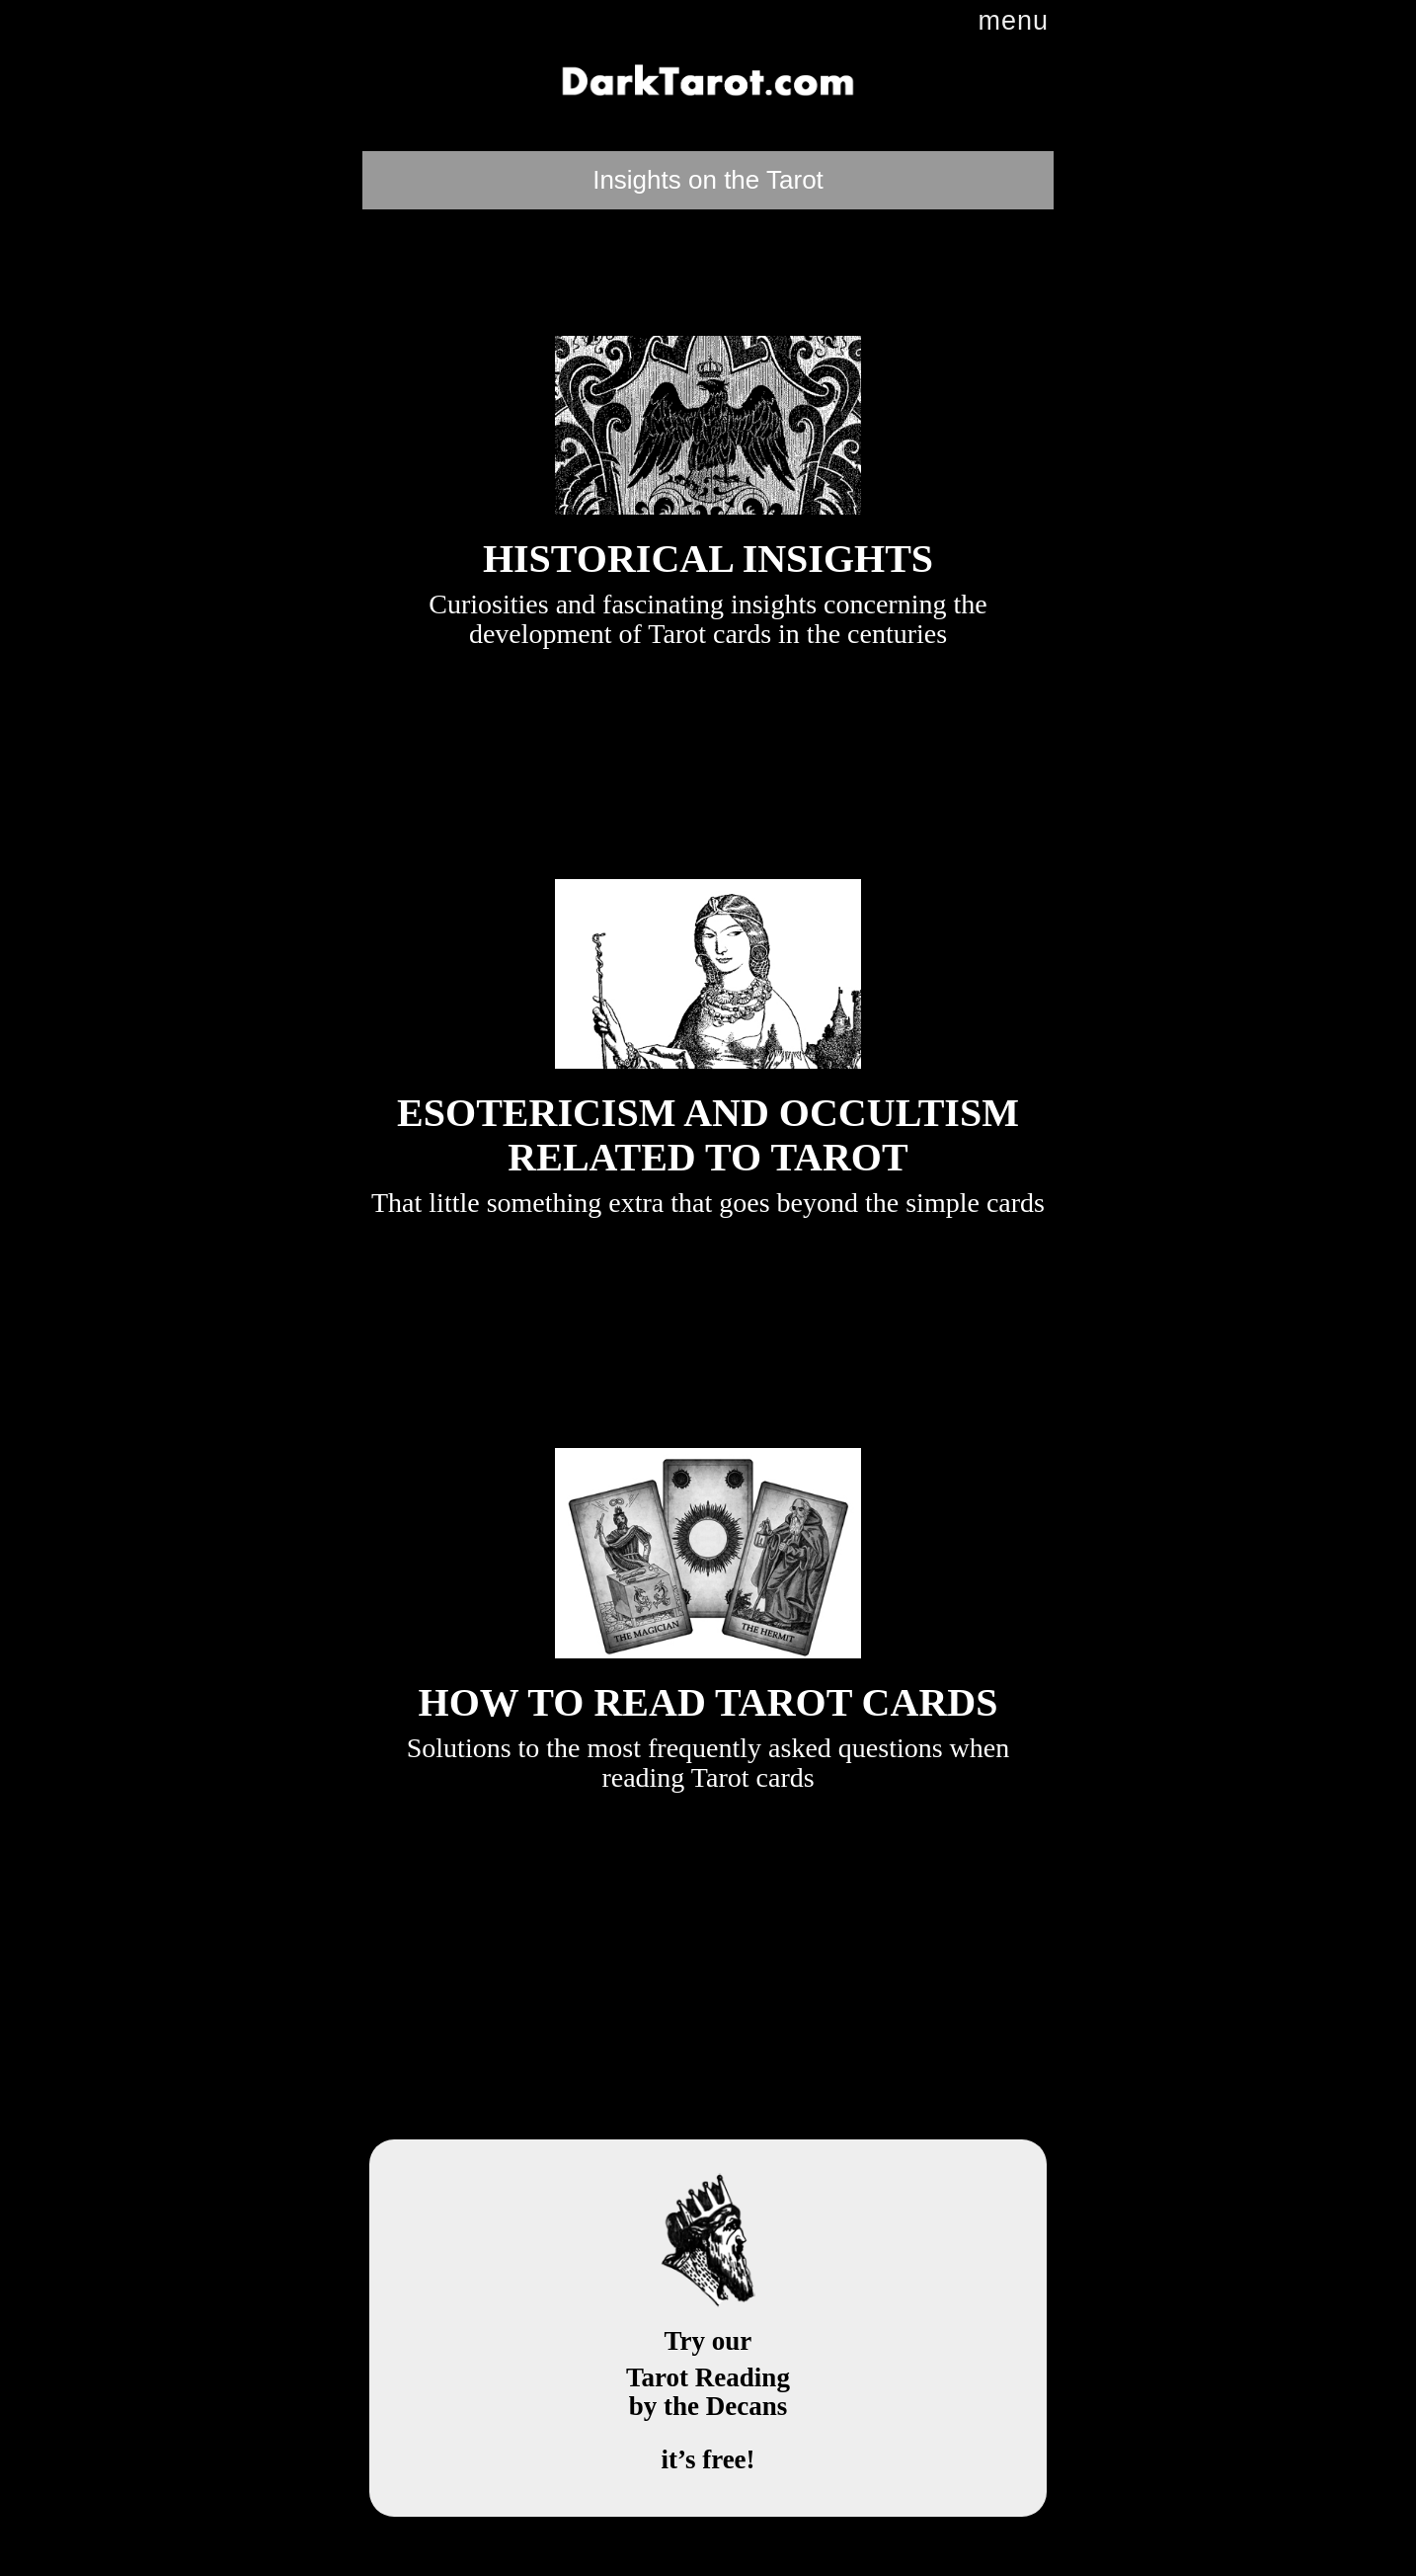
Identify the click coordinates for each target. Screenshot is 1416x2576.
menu (1013, 21)
